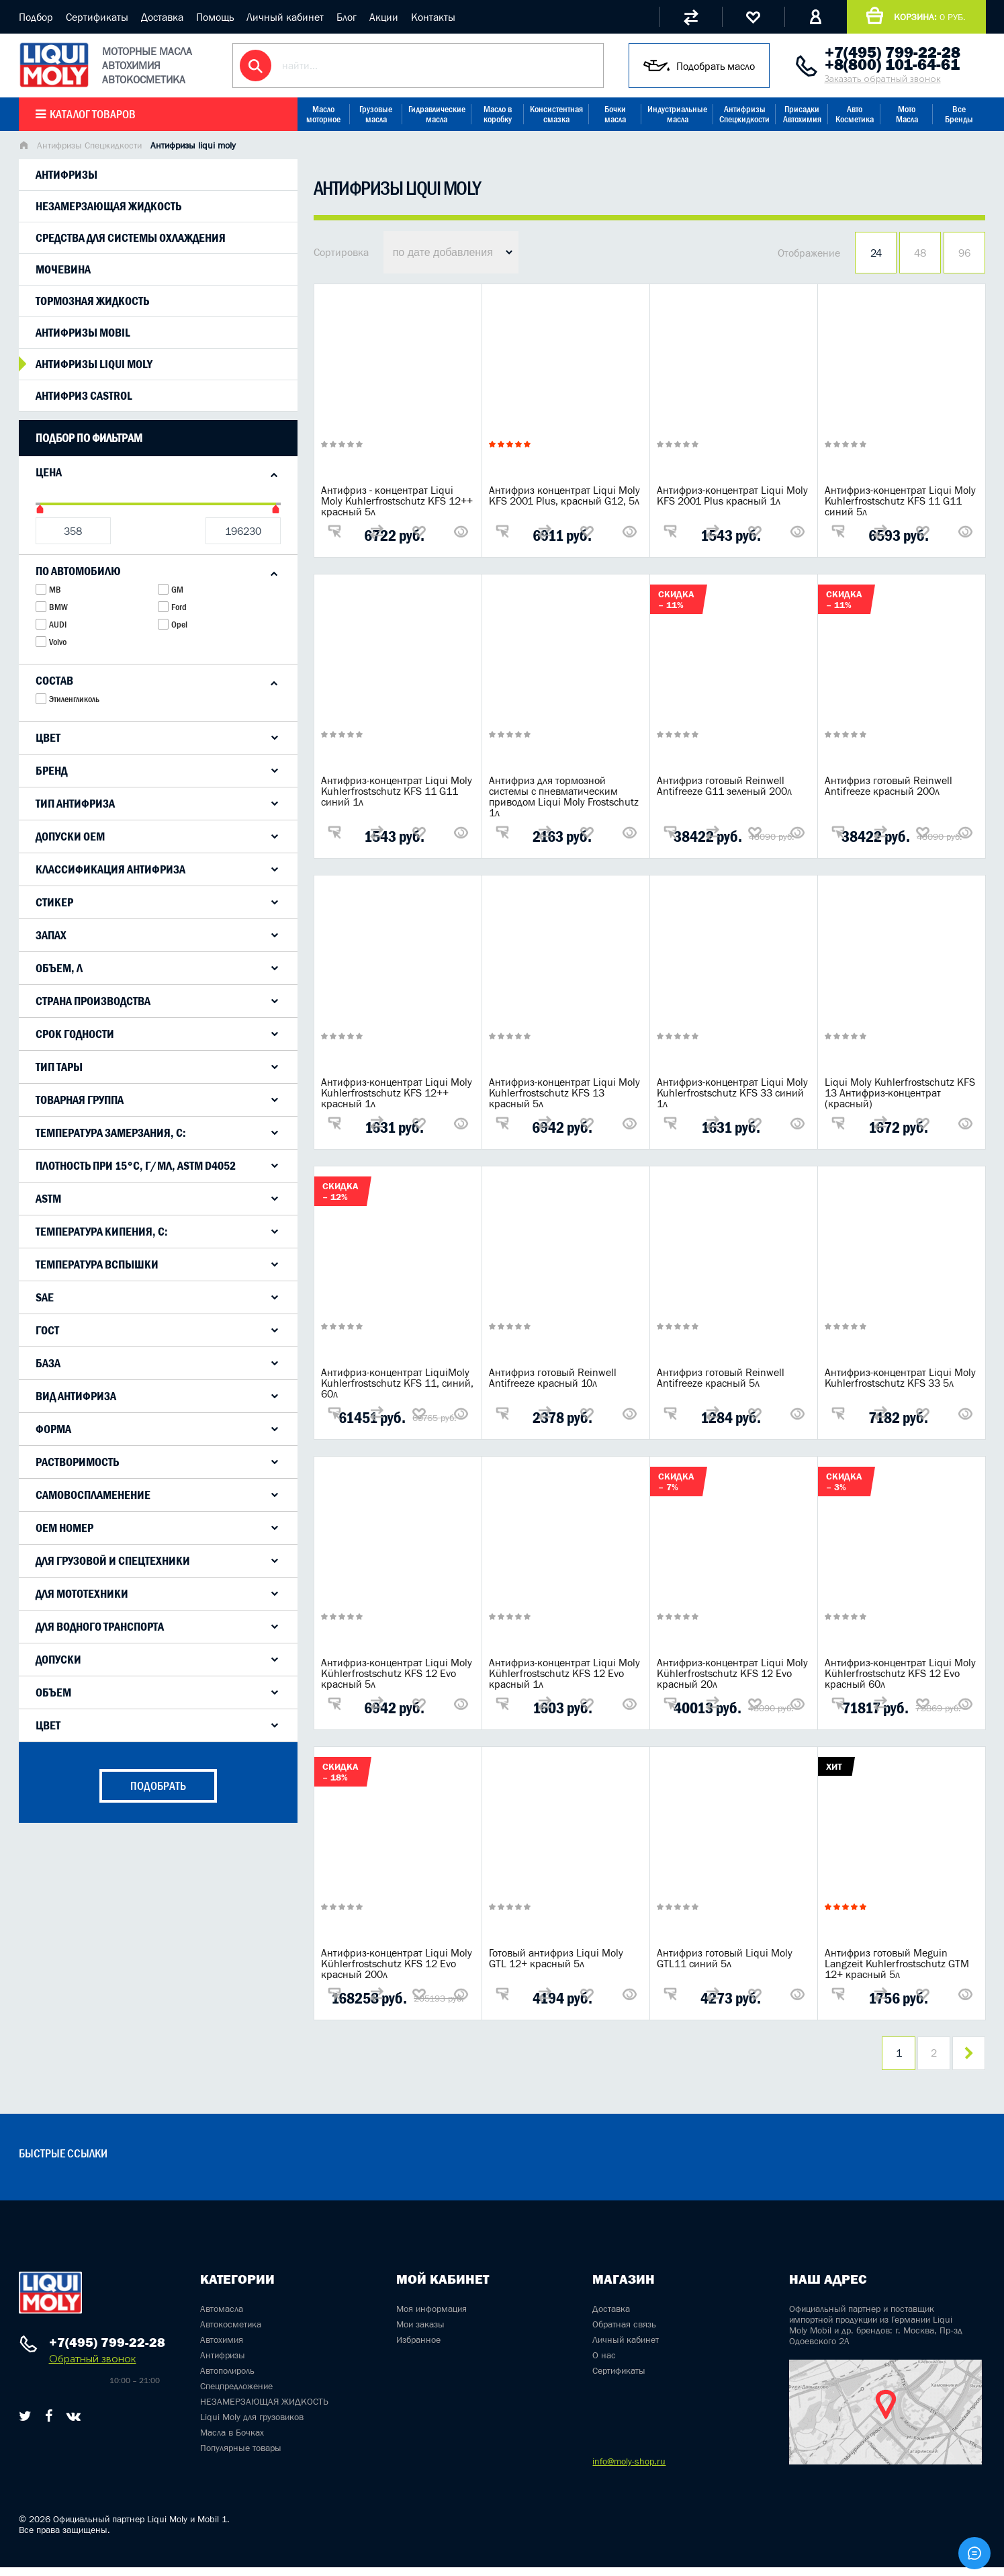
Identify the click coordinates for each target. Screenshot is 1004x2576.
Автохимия (221, 2348)
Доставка (162, 17)
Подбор (36, 17)
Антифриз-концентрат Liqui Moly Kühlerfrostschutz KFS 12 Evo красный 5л (396, 1673)
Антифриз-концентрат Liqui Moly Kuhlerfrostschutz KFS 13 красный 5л (564, 1092)
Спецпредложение (236, 2394)
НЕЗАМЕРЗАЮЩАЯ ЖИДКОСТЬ (264, 2410)
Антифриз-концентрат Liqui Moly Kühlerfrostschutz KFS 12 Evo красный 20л (732, 1673)
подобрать (158, 1786)
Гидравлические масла (436, 114)
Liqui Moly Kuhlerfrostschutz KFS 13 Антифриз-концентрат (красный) (900, 1092)
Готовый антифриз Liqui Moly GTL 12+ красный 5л (556, 1958)
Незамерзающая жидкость (108, 206)
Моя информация (431, 2317)
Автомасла (221, 2317)
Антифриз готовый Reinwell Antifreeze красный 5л (720, 1377)
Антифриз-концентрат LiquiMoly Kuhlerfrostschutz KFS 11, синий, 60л (397, 1383)
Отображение (809, 253)
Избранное (418, 2348)
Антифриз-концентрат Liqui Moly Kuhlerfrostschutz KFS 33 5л (900, 1377)
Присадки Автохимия (802, 114)
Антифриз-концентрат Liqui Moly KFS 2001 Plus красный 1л (732, 495)
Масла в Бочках (232, 2441)
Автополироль (227, 2379)
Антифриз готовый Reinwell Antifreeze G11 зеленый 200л (724, 785)
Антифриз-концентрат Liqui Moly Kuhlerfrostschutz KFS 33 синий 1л (732, 1092)
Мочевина (63, 269)
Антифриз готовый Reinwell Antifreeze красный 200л (888, 785)
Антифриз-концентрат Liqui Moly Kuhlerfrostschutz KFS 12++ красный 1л (396, 1092)
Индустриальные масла (677, 114)
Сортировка (341, 252)
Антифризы (66, 174)
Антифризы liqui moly (94, 364)
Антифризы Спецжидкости (744, 114)
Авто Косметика (854, 114)
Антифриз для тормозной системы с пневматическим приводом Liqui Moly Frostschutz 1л (564, 796)
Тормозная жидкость (92, 301)
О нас (604, 2363)
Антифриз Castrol (84, 395)
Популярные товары (240, 2456)
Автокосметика (230, 2332)
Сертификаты (97, 17)
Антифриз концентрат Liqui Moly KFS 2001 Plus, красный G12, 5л (564, 495)
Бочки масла (615, 114)
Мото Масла (907, 114)
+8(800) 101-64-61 (892, 64)
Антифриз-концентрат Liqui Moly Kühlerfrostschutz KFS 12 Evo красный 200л (396, 1963)
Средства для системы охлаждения (131, 238)
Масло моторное (323, 114)
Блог (346, 17)
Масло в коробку (498, 114)
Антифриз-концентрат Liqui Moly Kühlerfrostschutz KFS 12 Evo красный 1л (564, 1673)
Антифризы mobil (83, 332)
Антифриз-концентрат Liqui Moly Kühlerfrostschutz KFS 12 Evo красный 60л (900, 1673)
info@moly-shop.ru (629, 2469)
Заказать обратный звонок (883, 79)
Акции (383, 17)
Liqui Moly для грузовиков (252, 2425)
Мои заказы (420, 2332)
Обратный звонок (92, 2367)
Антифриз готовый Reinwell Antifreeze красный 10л (553, 1377)
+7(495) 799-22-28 (892, 52)
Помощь (215, 17)
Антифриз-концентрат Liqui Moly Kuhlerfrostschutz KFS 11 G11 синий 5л (900, 500)
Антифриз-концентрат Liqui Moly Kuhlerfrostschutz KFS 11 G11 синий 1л (396, 791)
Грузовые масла (375, 114)
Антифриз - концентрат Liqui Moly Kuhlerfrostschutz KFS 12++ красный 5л (397, 500)
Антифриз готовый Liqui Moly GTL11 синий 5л (724, 1958)
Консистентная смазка (556, 114)
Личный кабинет (285, 17)
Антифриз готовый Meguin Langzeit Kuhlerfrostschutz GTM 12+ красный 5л (897, 1963)
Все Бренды (959, 114)
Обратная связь (624, 2332)
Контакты (433, 17)
